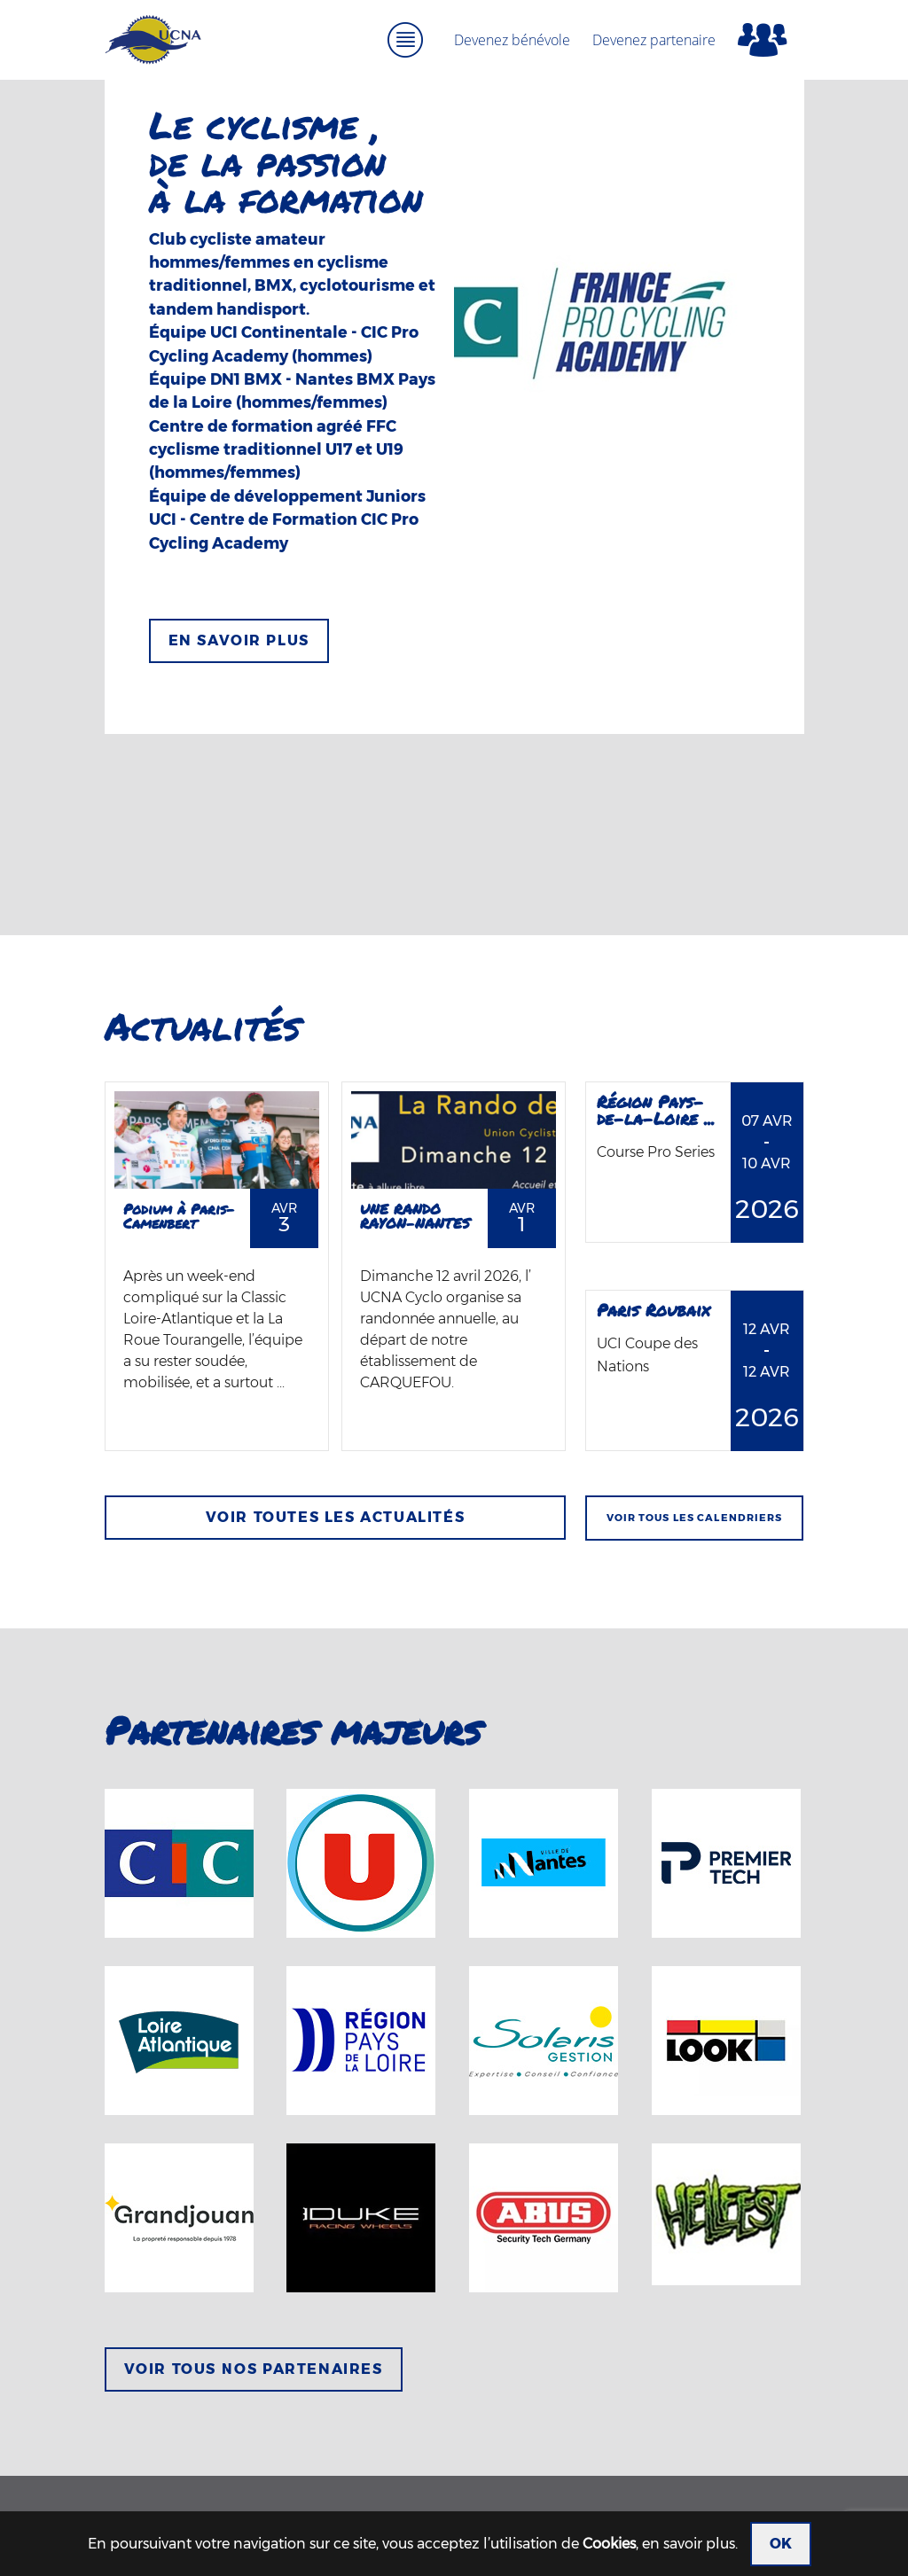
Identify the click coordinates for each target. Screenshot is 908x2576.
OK (781, 2543)
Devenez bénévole (512, 40)
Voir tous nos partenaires (253, 2369)
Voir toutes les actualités (336, 1517)
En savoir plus (238, 640)
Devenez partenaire (654, 40)
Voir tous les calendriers (695, 1517)
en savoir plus (688, 2543)
